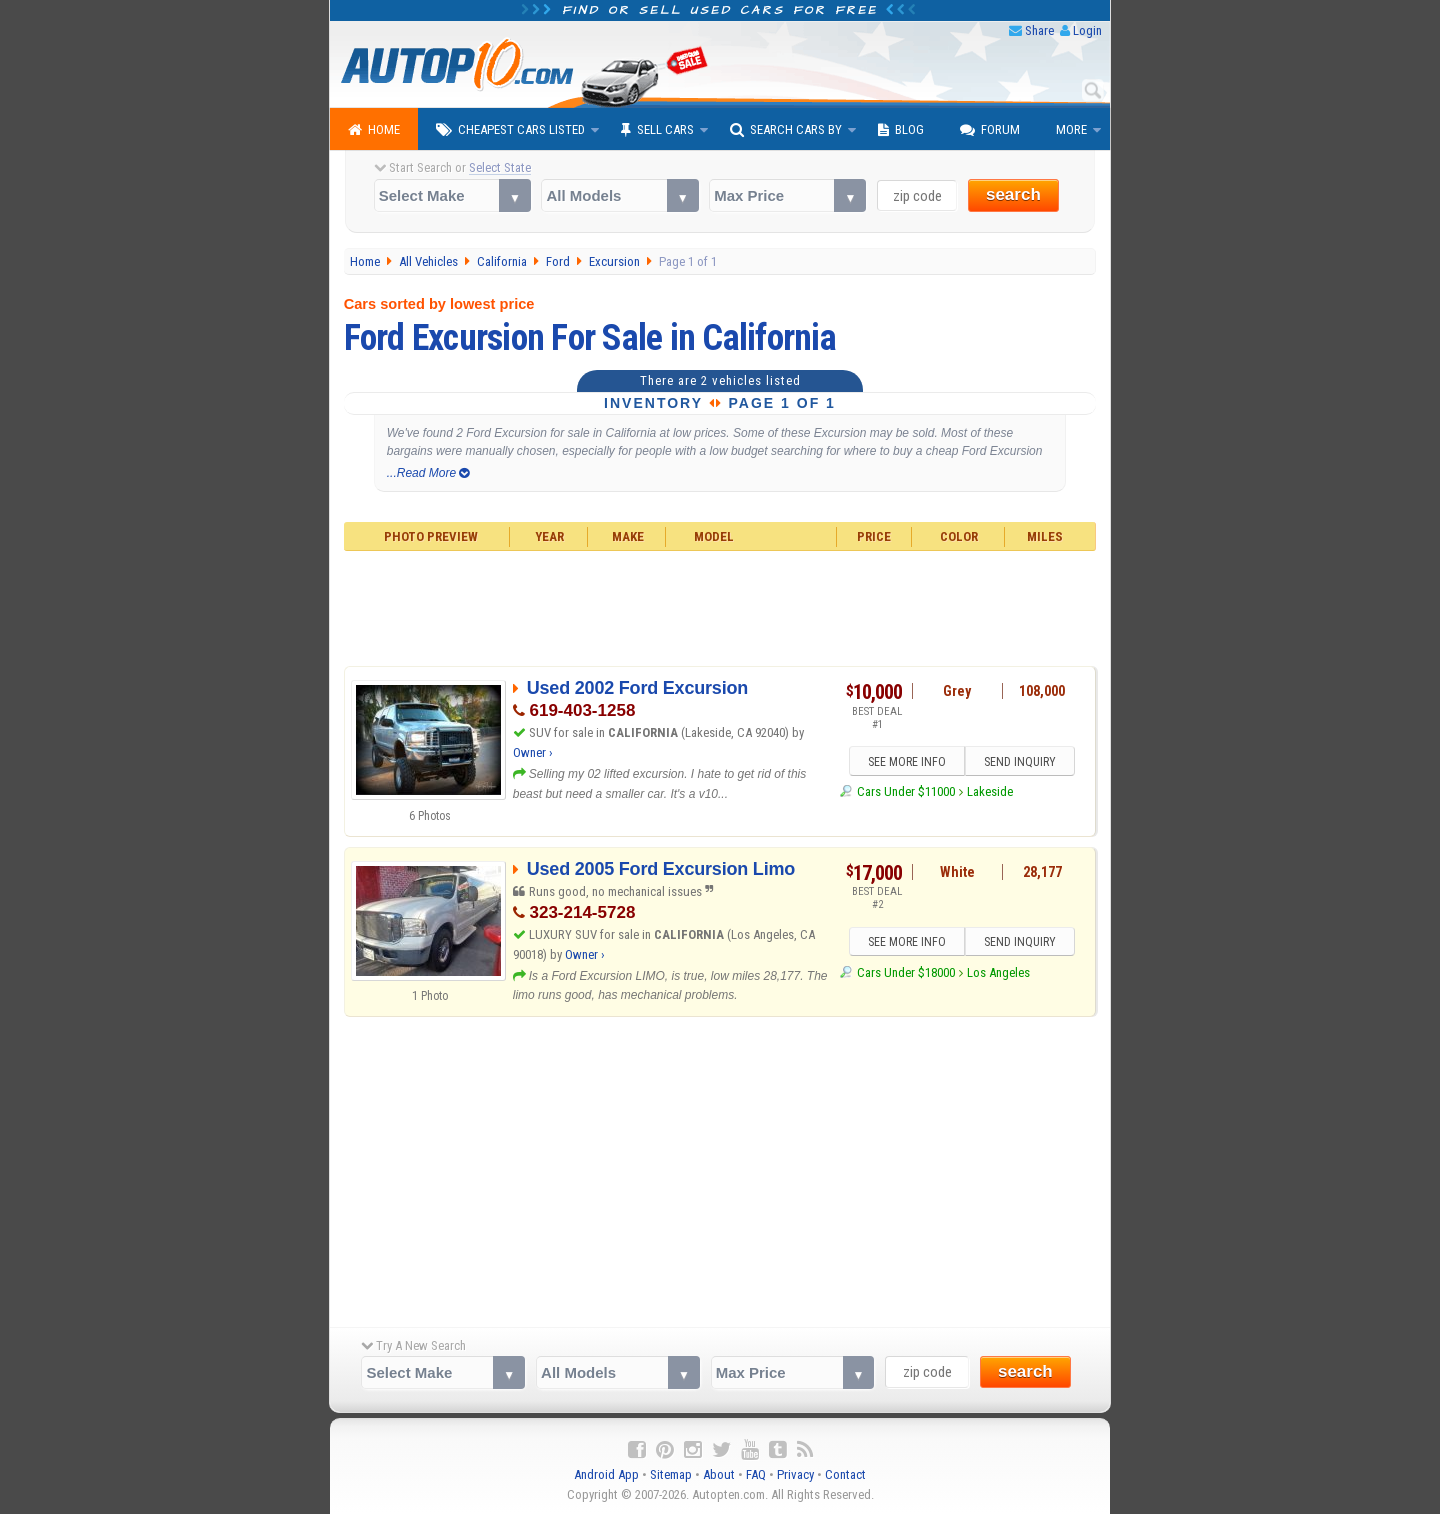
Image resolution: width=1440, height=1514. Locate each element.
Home (374, 130)
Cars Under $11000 (906, 791)
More (1071, 129)
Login (1087, 30)
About (719, 1474)
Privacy (795, 1474)
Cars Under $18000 (906, 972)
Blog (901, 130)
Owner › (533, 752)
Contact (845, 1474)
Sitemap (671, 1474)
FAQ (756, 1474)
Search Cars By (786, 130)
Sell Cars (657, 130)
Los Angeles (998, 972)
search (1013, 194)
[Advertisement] (720, 606)
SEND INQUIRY (1020, 762)
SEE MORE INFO (907, 762)
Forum (990, 130)
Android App (606, 1474)
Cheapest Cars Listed (510, 130)
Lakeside (990, 791)
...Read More (428, 473)
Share (1039, 30)
